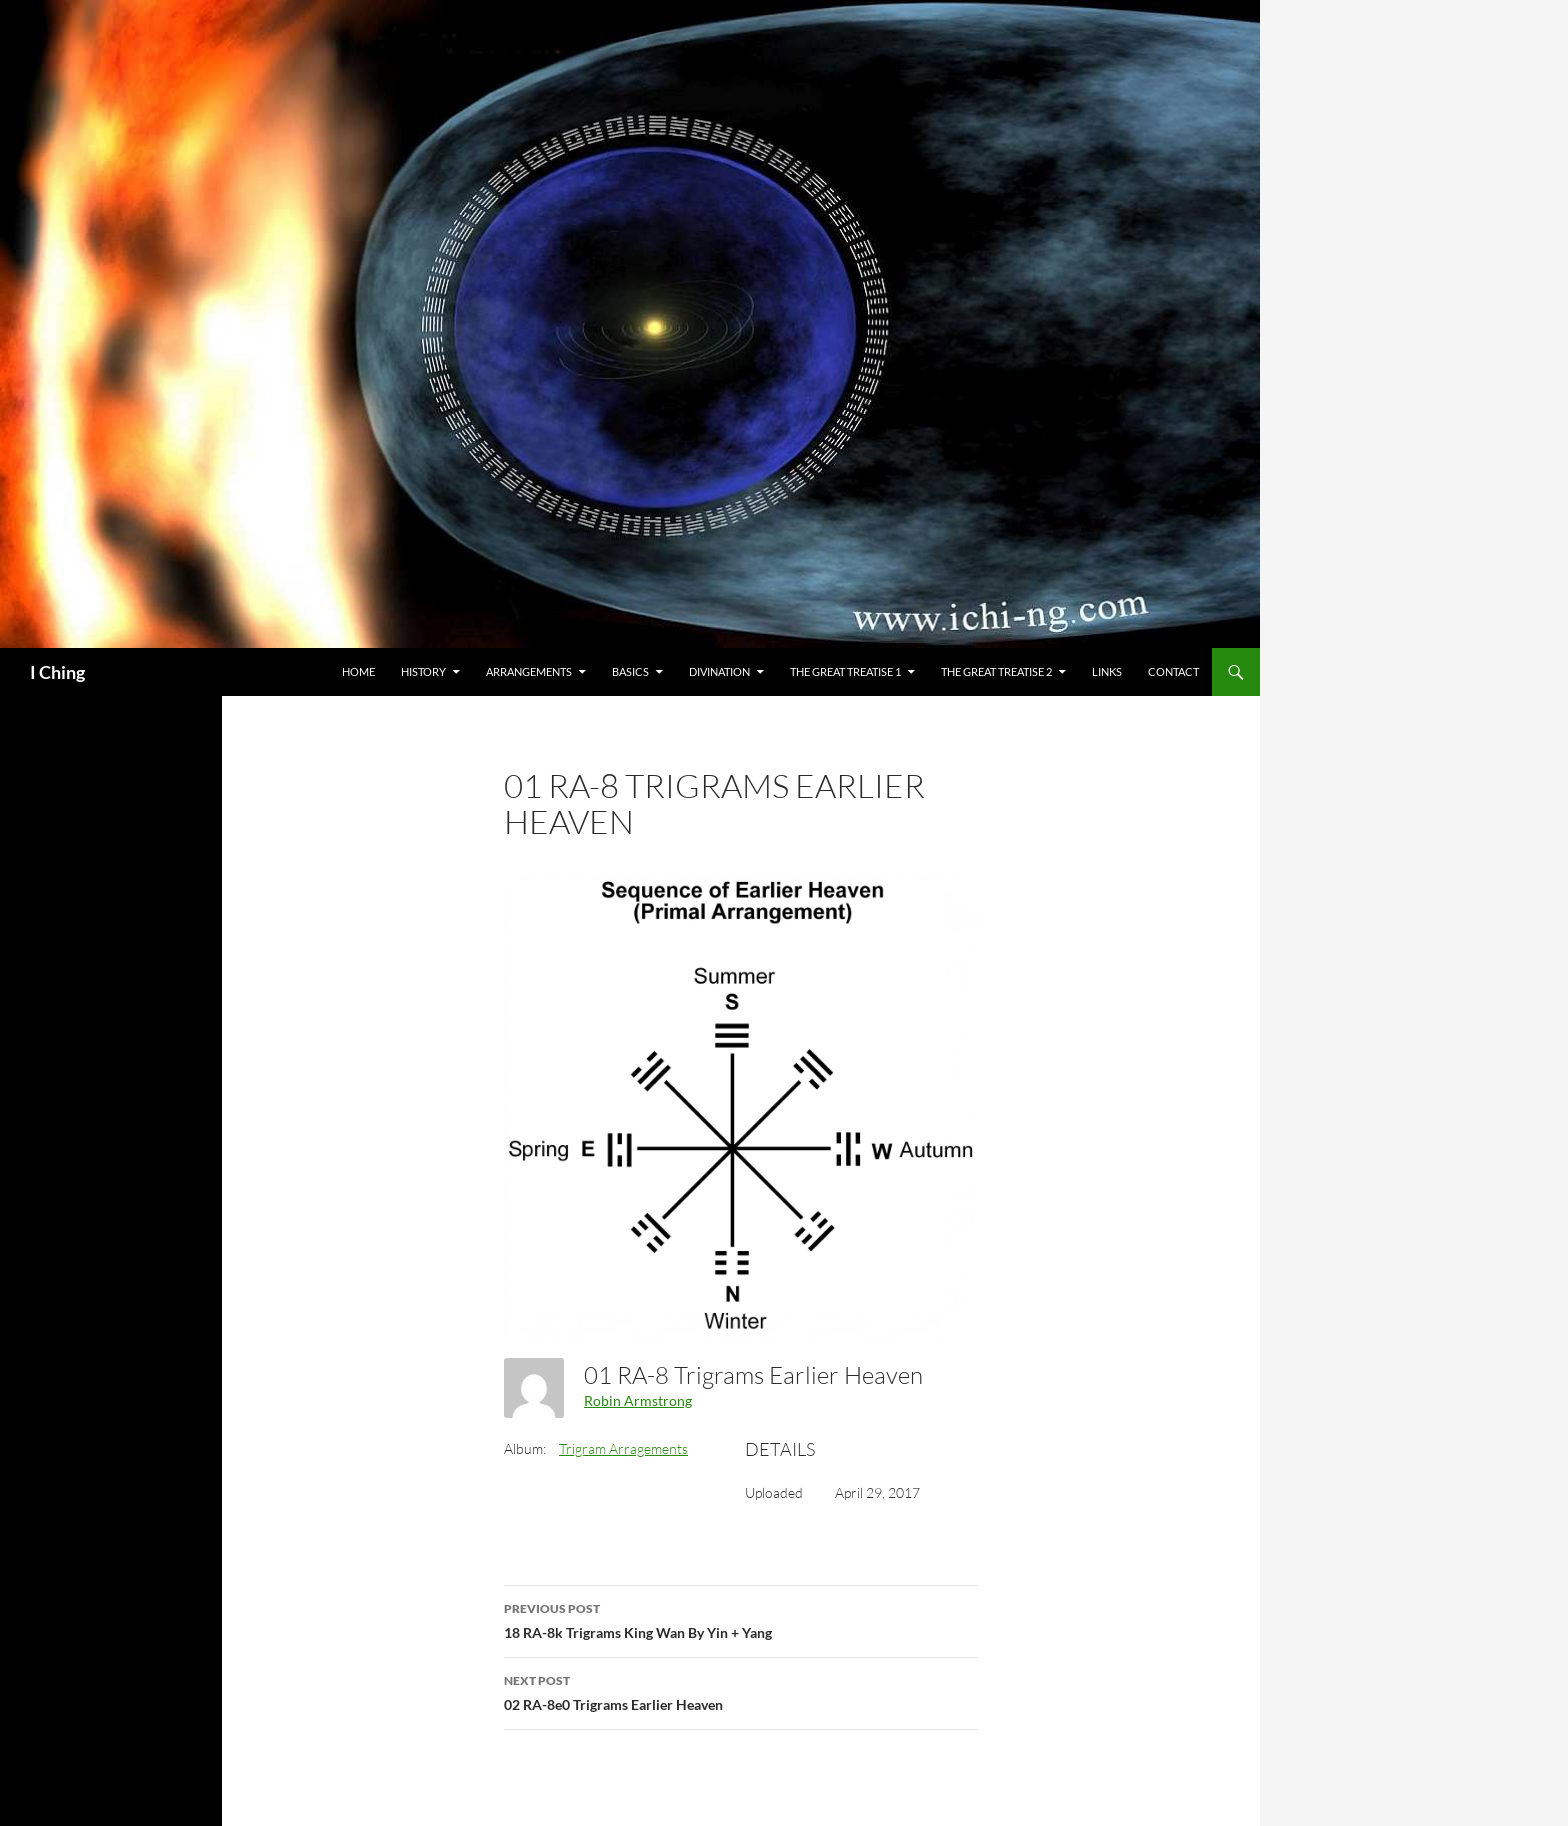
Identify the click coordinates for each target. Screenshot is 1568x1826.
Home (358, 671)
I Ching (57, 672)
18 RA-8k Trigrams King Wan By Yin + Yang (741, 1619)
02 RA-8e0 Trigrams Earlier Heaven (741, 1691)
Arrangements (529, 671)
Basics (630, 671)
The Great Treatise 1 (845, 671)
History (423, 671)
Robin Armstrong (638, 1400)
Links (1107, 671)
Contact (1173, 671)
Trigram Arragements (623, 1448)
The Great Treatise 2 (996, 671)
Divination (719, 671)
